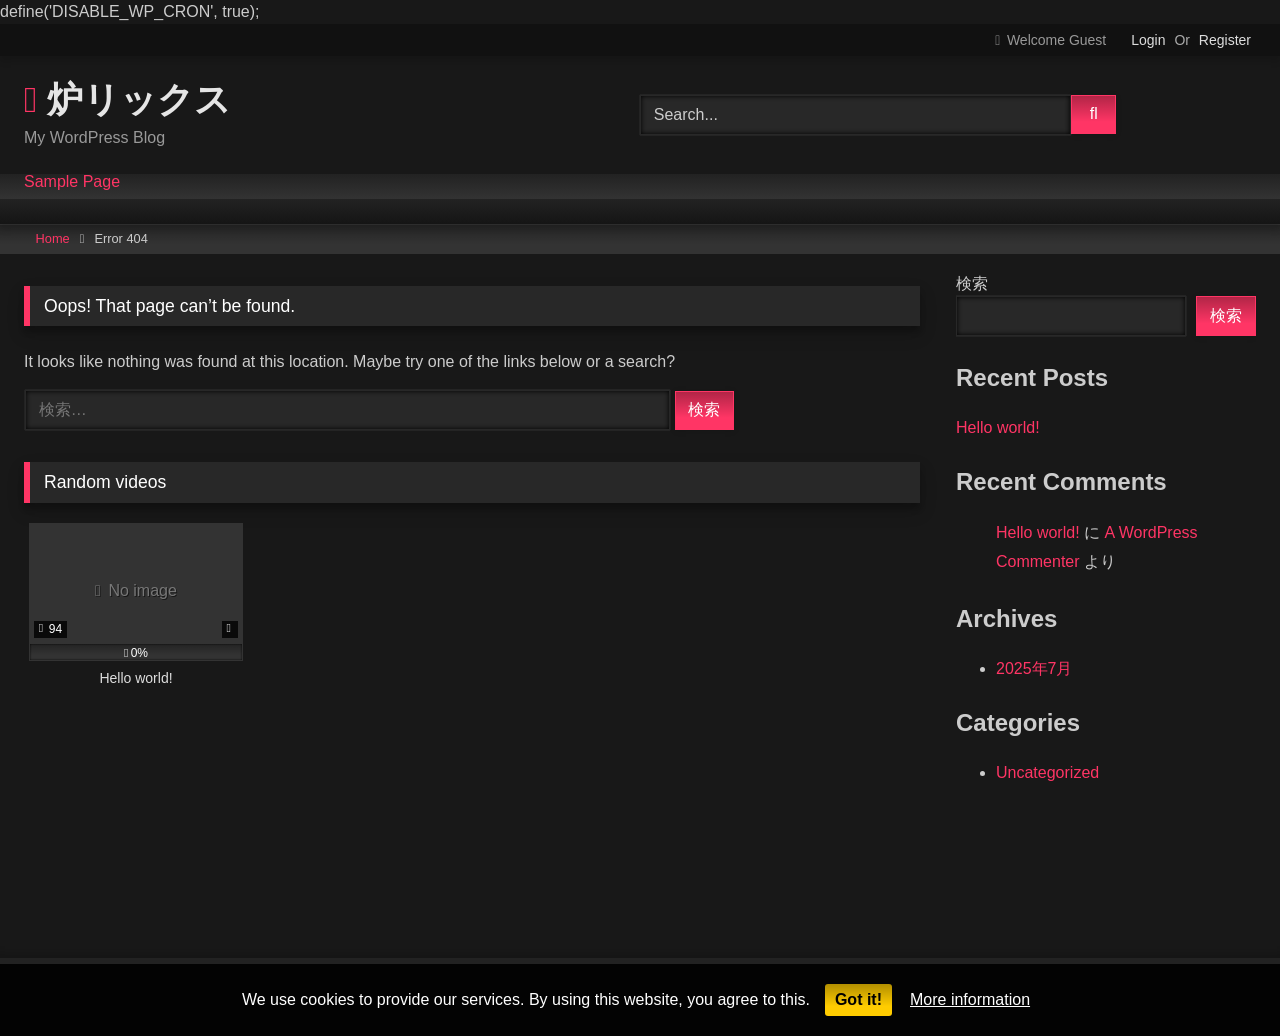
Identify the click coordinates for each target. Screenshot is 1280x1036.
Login (1148, 40)
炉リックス (127, 98)
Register (1225, 40)
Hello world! (998, 427)
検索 (972, 283)
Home (53, 238)
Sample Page (72, 182)
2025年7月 (1034, 668)
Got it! (858, 999)
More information (970, 999)
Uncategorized (1047, 772)
